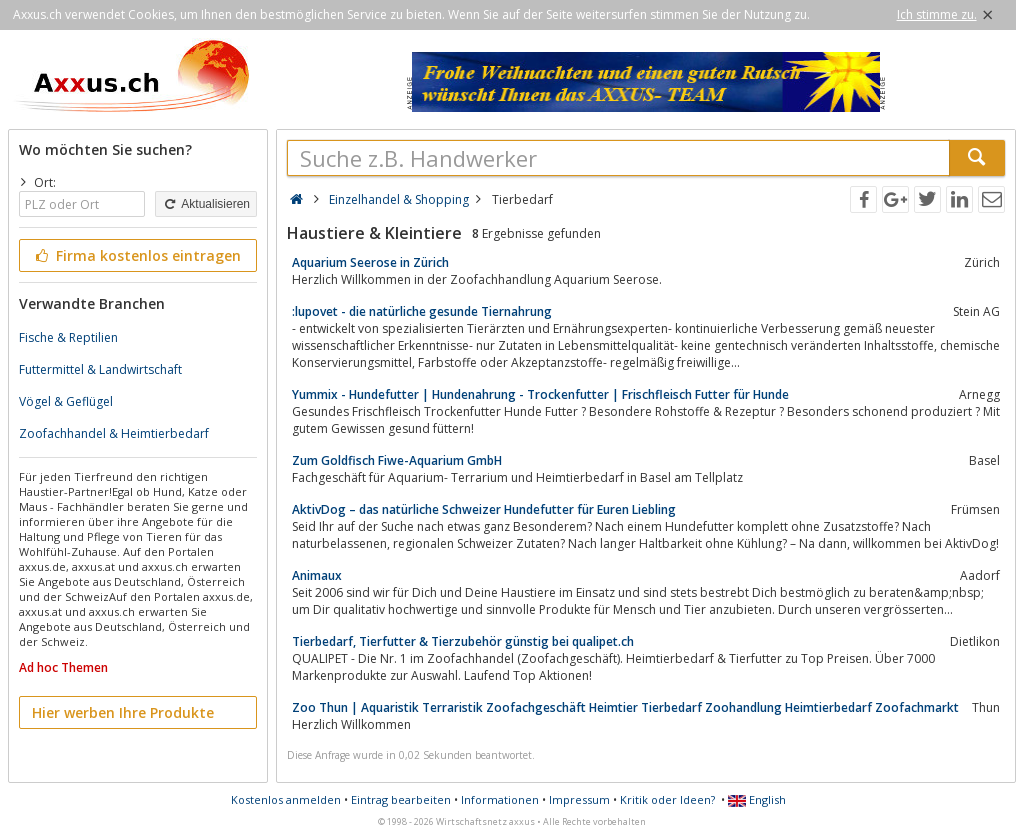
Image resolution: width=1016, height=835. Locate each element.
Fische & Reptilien (68, 337)
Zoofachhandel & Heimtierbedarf (114, 433)
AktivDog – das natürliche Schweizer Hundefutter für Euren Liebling (484, 509)
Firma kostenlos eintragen (136, 255)
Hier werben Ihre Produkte (123, 712)
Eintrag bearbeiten (401, 799)
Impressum (579, 799)
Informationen (500, 799)
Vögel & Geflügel (66, 401)
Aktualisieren (206, 204)
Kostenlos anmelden (286, 799)
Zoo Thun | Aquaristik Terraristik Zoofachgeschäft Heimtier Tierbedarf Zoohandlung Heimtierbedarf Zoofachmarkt (625, 707)
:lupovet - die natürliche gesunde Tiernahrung (422, 311)
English (757, 799)
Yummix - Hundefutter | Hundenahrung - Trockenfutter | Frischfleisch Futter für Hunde (540, 394)
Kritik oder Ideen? (667, 799)
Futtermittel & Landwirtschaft (100, 369)
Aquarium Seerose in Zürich (370, 262)
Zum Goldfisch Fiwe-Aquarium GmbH (397, 460)
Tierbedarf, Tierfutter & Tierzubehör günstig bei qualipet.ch (463, 641)
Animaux (317, 575)
